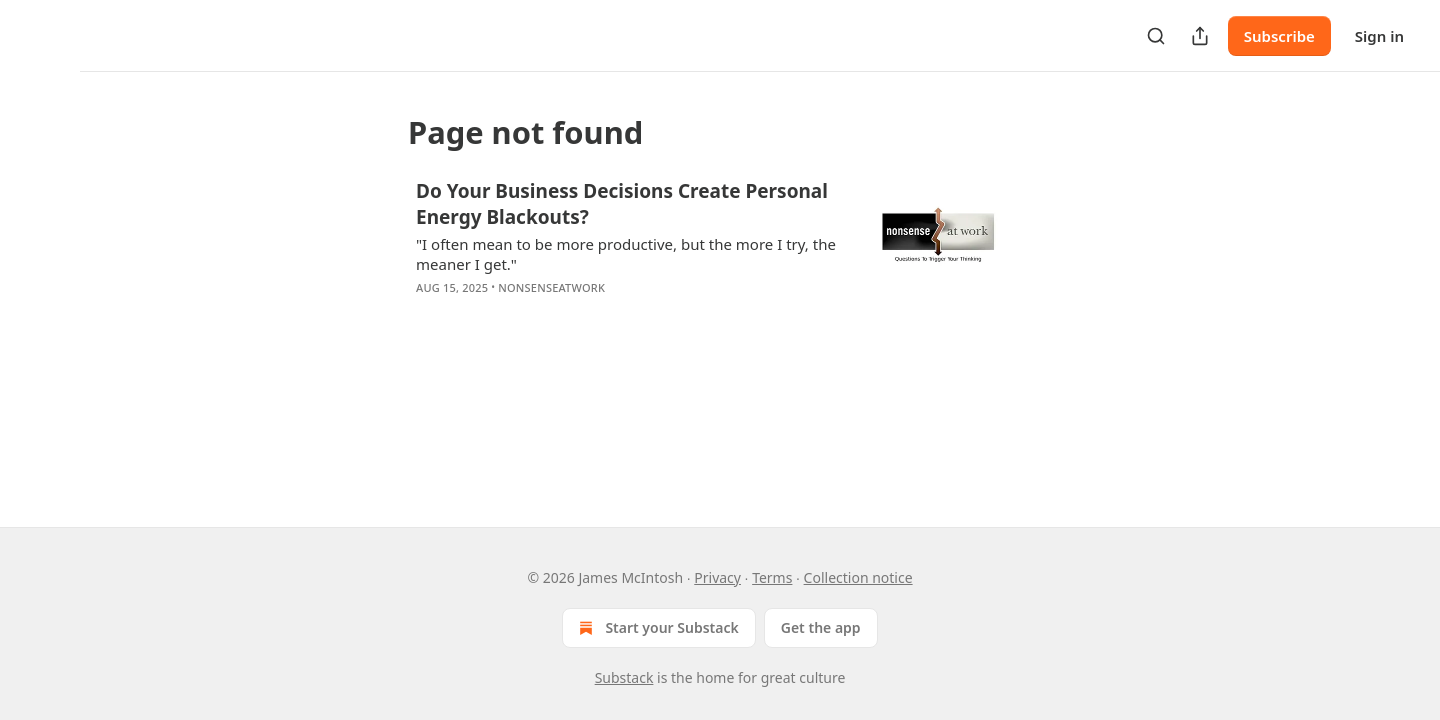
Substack (624, 677)
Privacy (717, 577)
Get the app (821, 627)
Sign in (1379, 36)
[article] (720, 252)
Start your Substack (656, 628)
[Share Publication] (1200, 36)
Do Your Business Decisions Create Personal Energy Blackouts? (622, 204)
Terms (772, 577)
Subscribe (1279, 36)
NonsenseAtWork (551, 287)
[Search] (1156, 36)
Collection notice (858, 577)
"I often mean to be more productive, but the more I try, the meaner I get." (626, 254)
